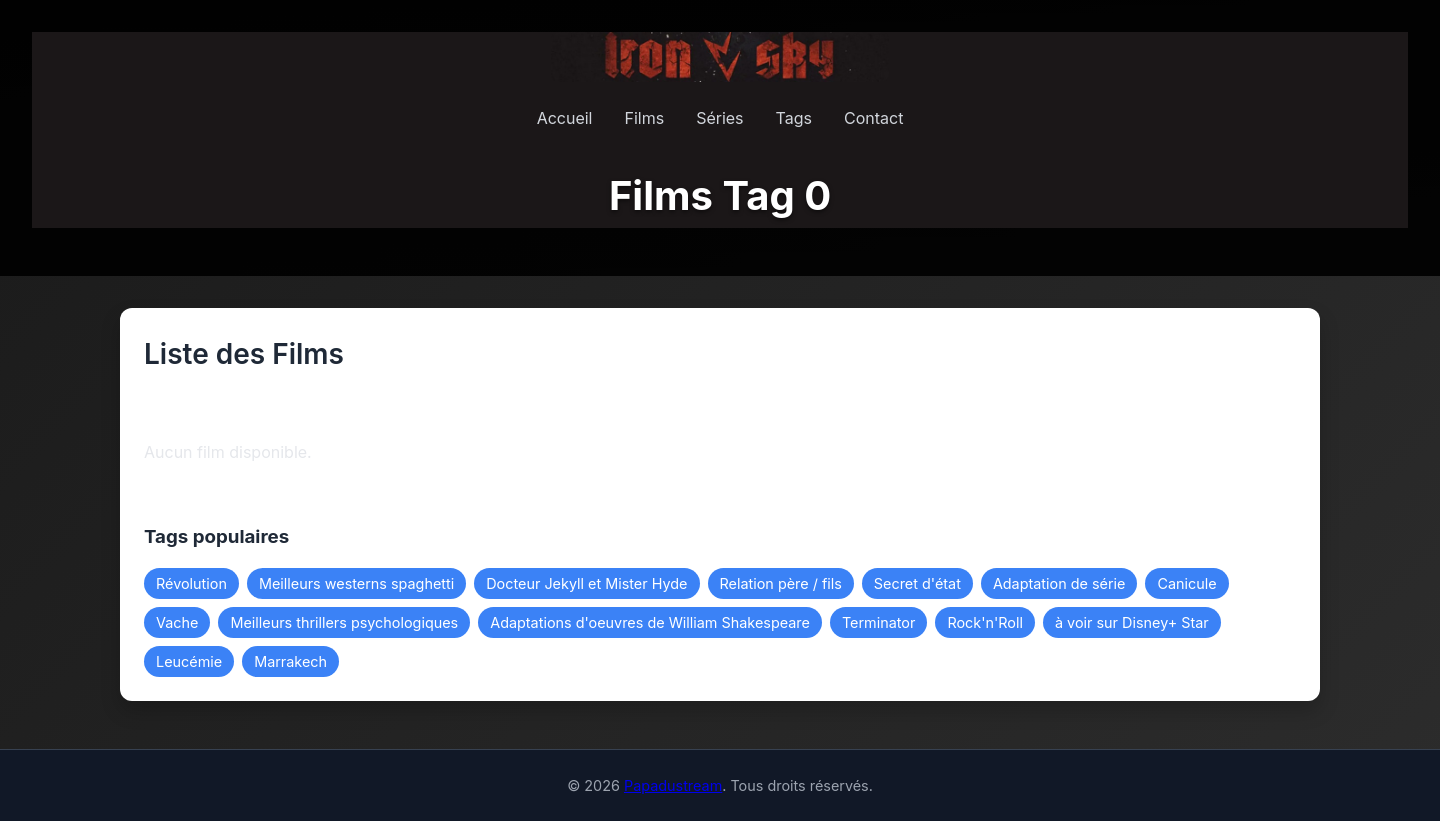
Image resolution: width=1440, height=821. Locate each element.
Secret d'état (917, 583)
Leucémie (189, 661)
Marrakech (290, 661)
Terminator (878, 622)
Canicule (1186, 583)
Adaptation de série (1059, 583)
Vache (177, 622)
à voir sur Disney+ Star (1132, 622)
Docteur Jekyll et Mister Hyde (586, 583)
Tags (794, 118)
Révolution (191, 583)
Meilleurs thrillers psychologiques (344, 622)
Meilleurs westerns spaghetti (356, 583)
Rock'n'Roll (985, 622)
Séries (719, 118)
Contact (873, 118)
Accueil (565, 118)
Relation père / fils (781, 583)
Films (644, 118)
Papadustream (673, 785)
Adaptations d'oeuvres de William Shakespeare (650, 622)
